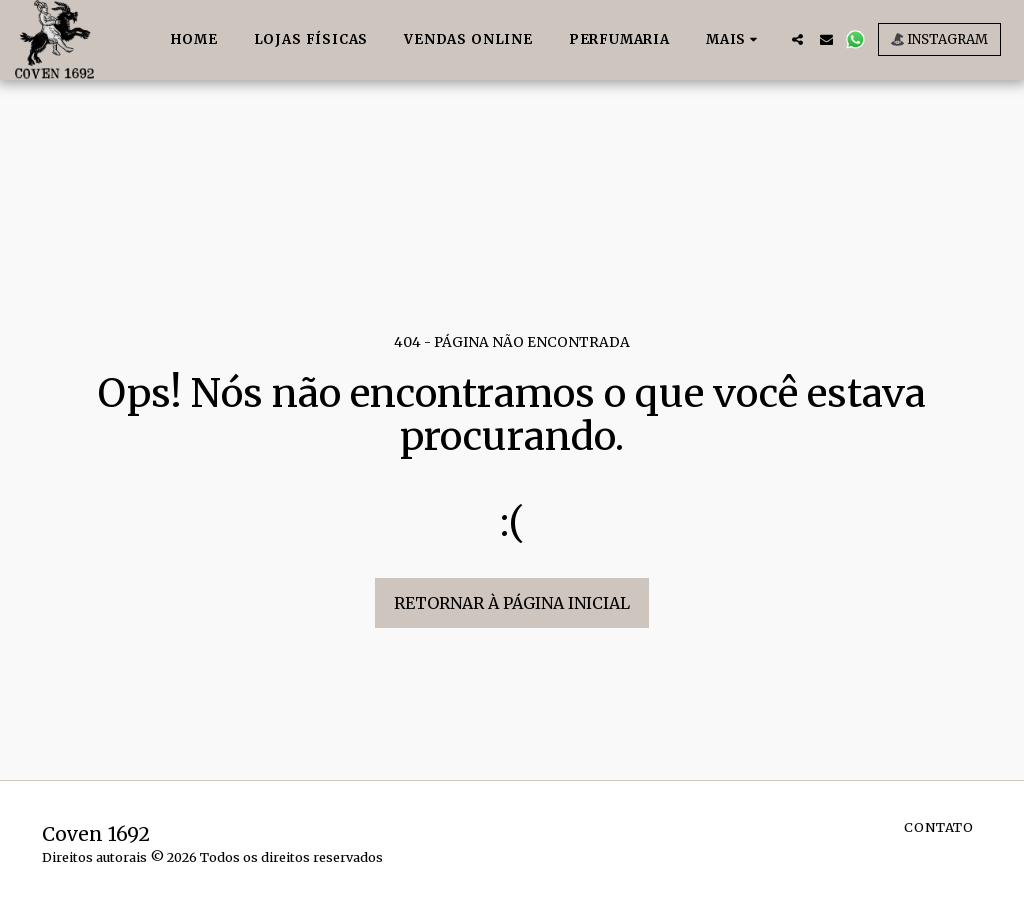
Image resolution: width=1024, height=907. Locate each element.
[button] (797, 39)
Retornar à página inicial (512, 603)
